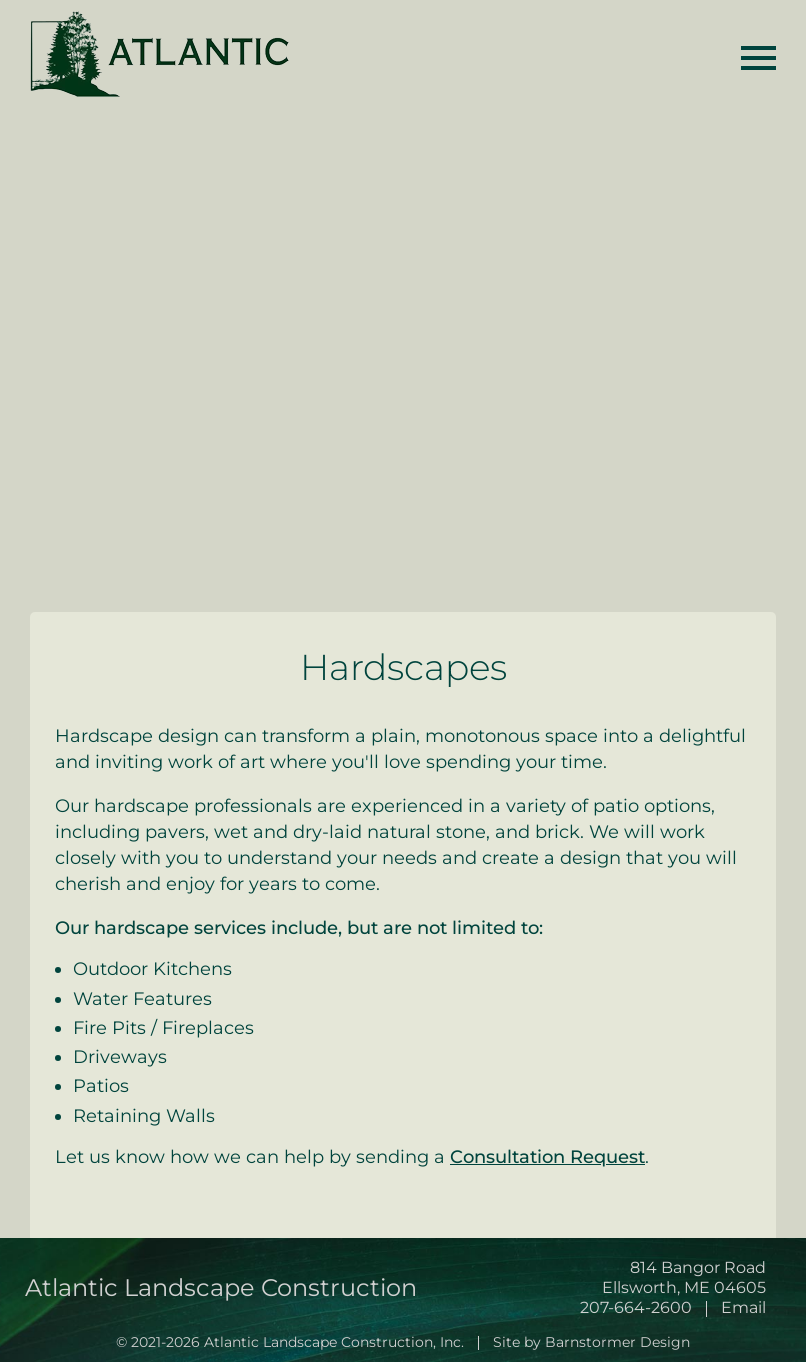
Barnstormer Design (617, 1342)
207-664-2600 (636, 1307)
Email (743, 1307)
